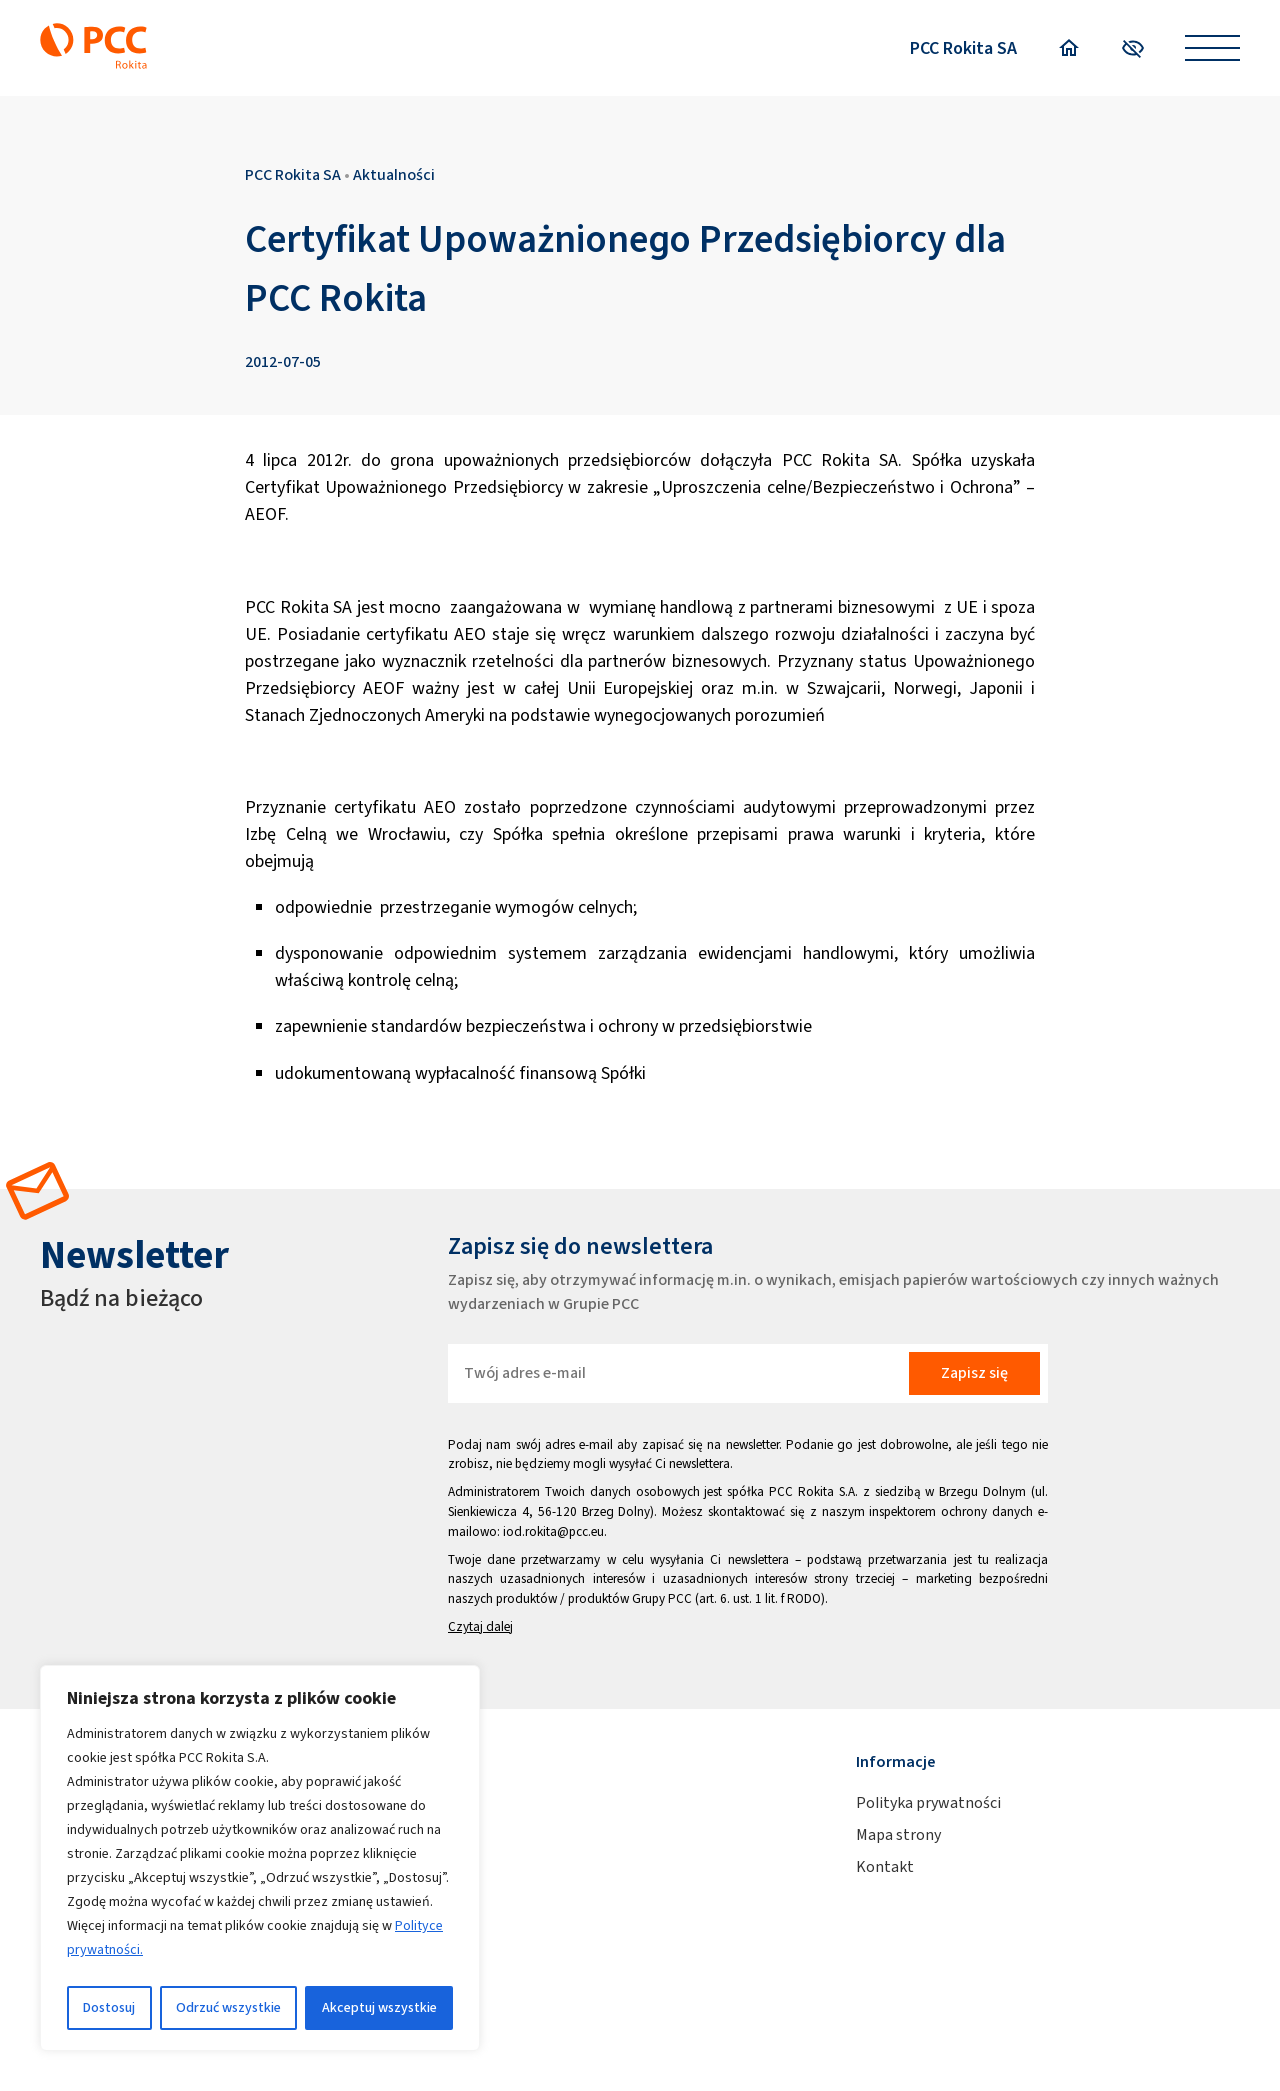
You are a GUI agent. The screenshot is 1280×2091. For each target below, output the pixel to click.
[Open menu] (1212, 48)
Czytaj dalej (480, 1626)
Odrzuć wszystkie (228, 2007)
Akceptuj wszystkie (379, 2007)
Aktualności (394, 174)
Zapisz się (974, 1372)
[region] (260, 1858)
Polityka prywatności (928, 1802)
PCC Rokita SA (963, 48)
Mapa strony (898, 1834)
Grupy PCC (662, 1598)
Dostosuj (109, 2007)
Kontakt (885, 1866)
